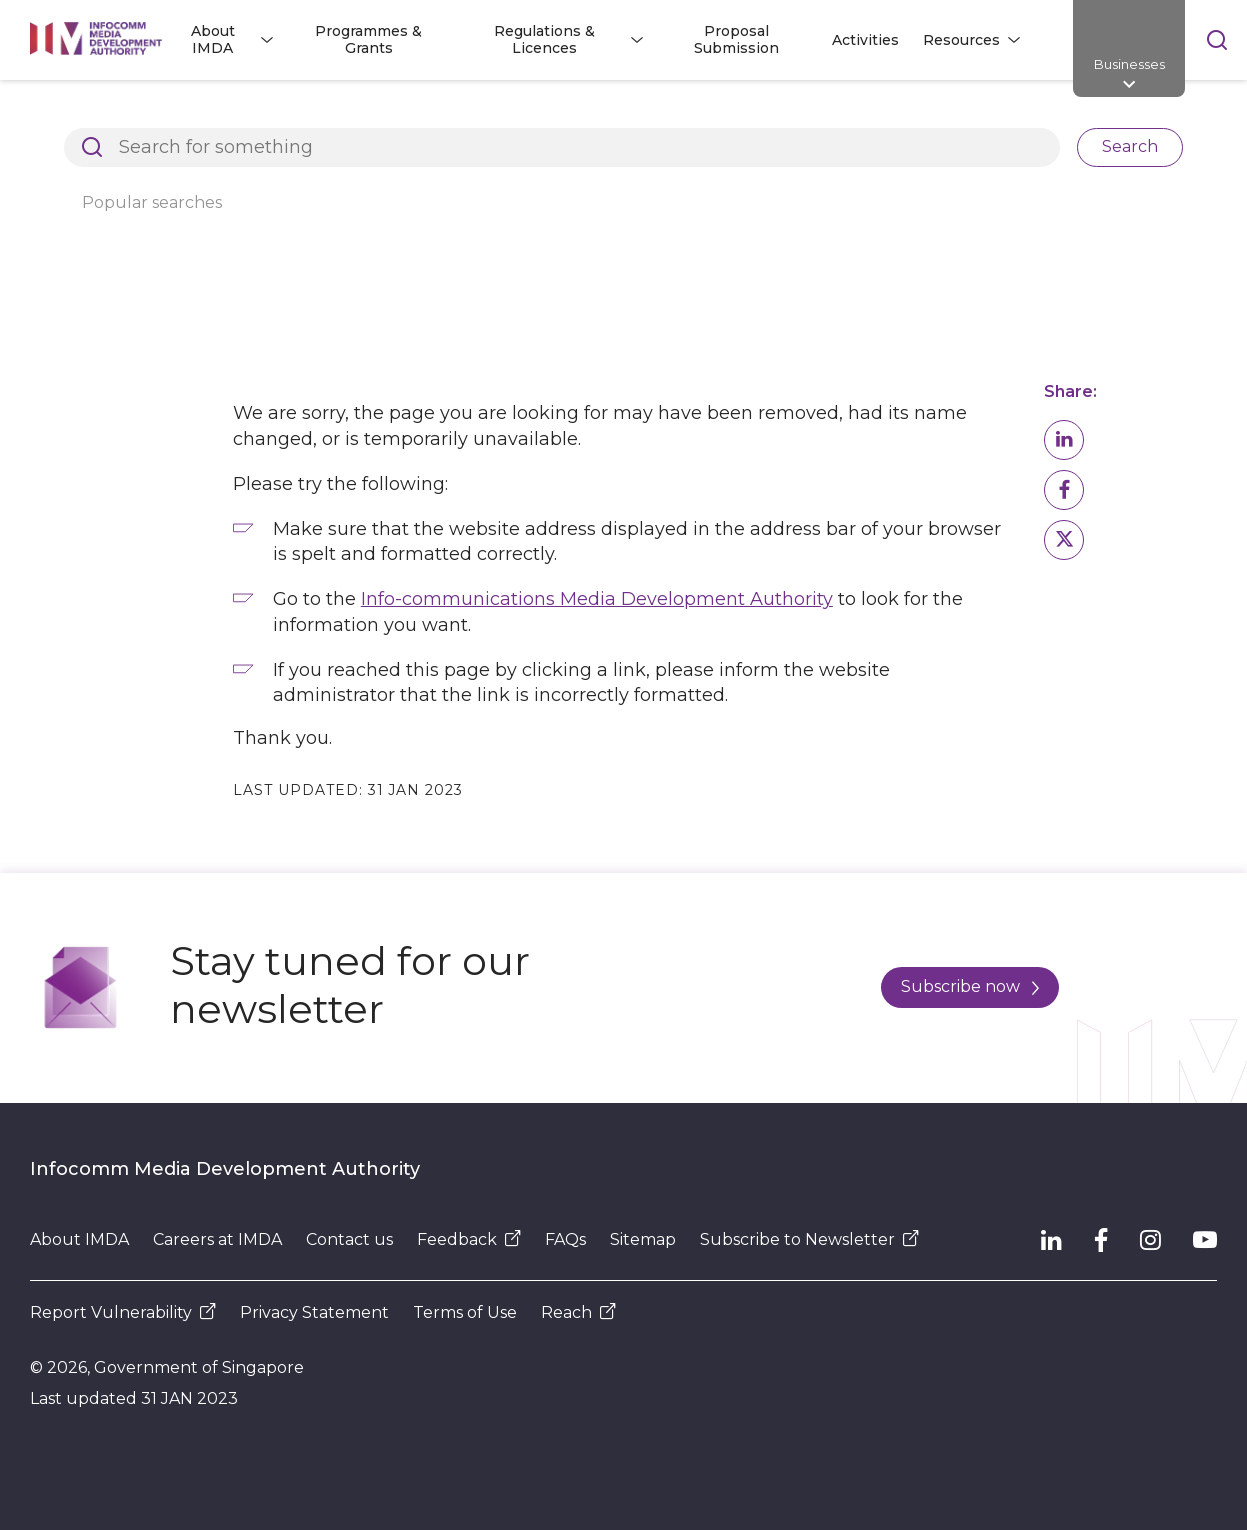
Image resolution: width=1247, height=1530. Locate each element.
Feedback (469, 1239)
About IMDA (79, 1239)
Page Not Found (361, 114)
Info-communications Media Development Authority (597, 599)
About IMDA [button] (213, 39)
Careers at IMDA (217, 1239)
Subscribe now (970, 986)
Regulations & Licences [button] (544, 39)
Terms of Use (465, 1312)
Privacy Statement (314, 1312)
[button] (1064, 440)
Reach (578, 1312)
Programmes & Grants (368, 39)
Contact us (349, 1239)
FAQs (565, 1239)
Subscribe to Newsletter (809, 1239)
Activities (865, 40)
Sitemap (643, 1239)
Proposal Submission (736, 39)
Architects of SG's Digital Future (145, 114)
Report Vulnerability (123, 1312)
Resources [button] (961, 40)
